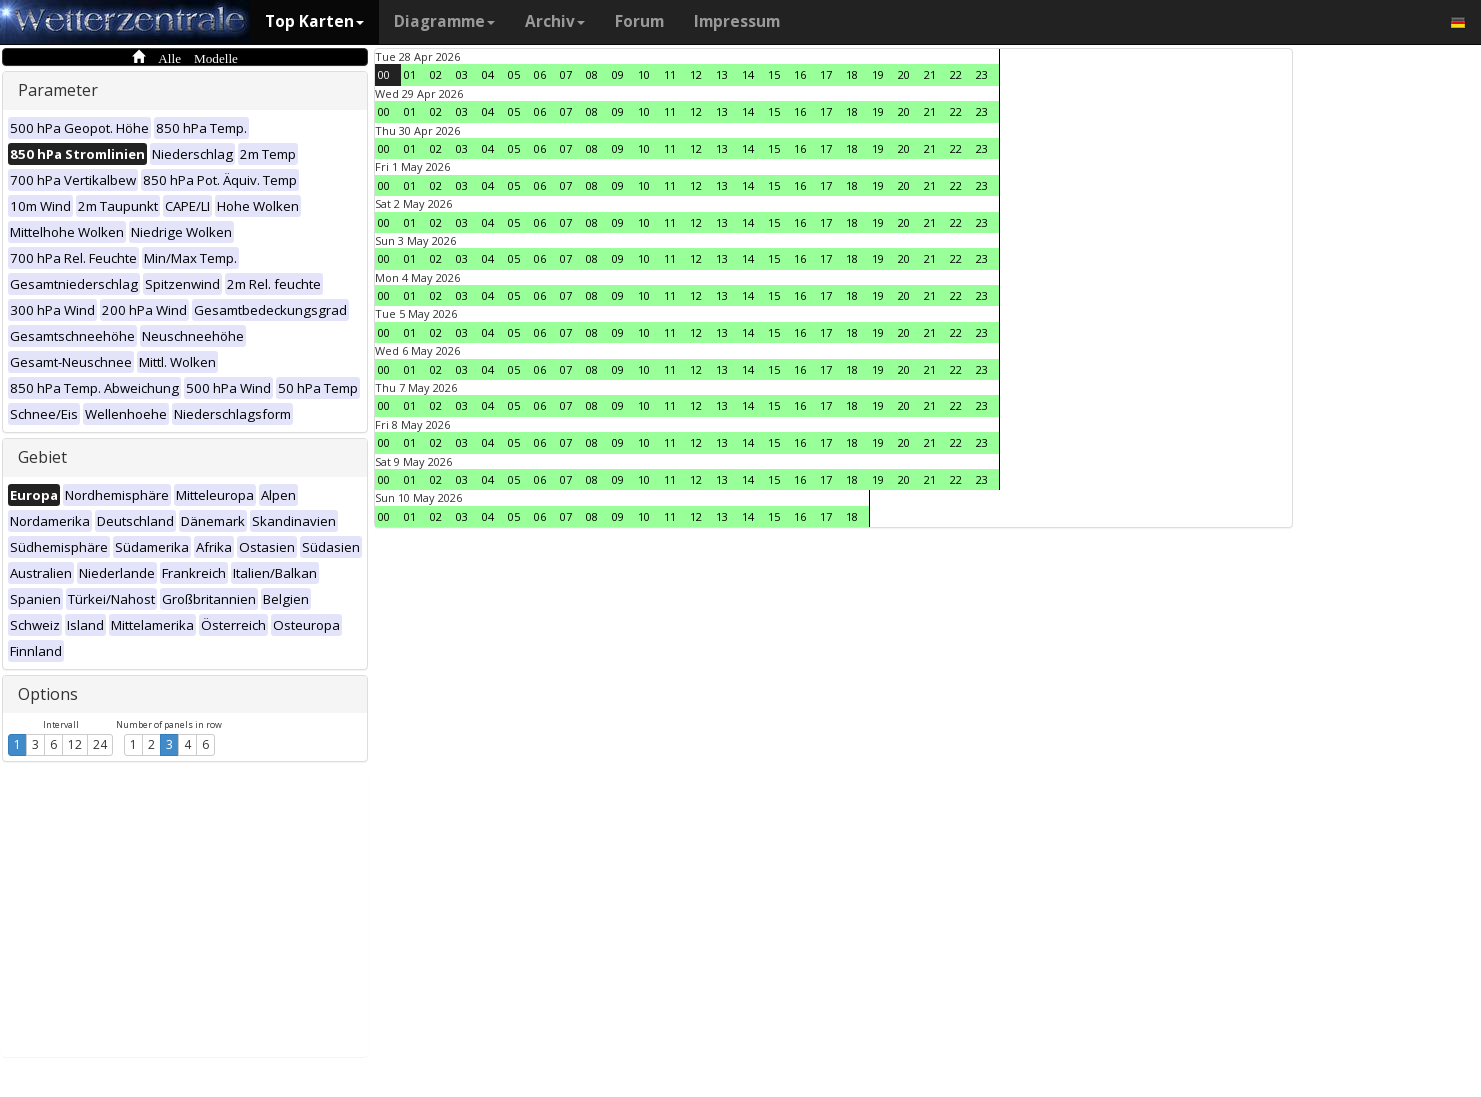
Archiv (555, 21)
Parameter (58, 90)
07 (566, 74)
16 (800, 74)
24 (100, 744)
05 (514, 74)
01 (410, 74)
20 (904, 74)
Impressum (737, 21)
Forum (639, 21)
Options (48, 694)
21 (930, 74)
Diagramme (444, 21)
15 (774, 74)
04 (488, 74)
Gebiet (42, 457)
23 (982, 74)
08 (592, 74)
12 (75, 744)
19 (878, 74)
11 (670, 74)
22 (956, 74)
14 (748, 74)
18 (852, 74)
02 (436, 74)
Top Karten (314, 21)
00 (384, 74)
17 (826, 74)
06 (540, 74)
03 (462, 74)
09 (618, 74)
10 (644, 74)
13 (722, 74)
